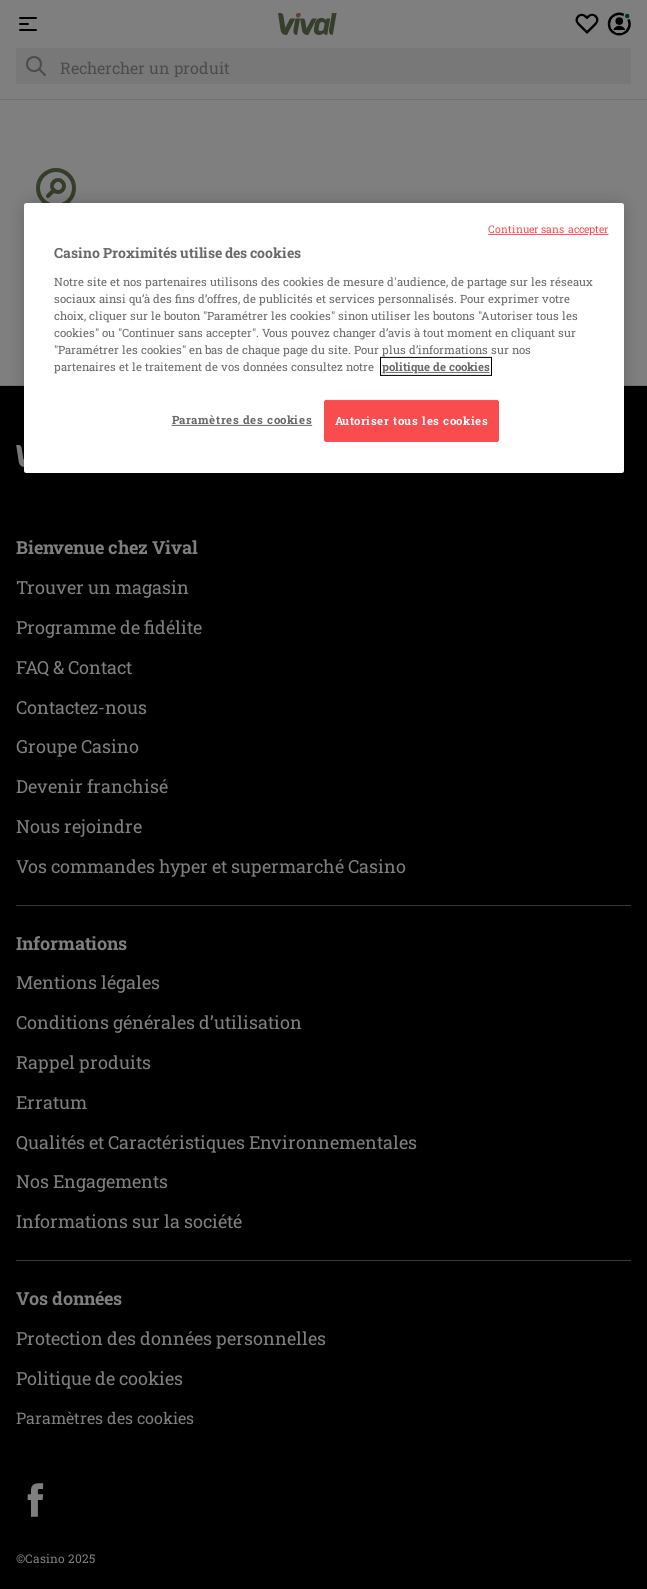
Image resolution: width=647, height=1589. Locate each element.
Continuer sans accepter (548, 229)
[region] (324, 338)
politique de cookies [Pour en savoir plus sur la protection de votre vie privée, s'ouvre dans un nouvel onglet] (436, 366)
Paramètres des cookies (242, 419)
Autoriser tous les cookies (412, 420)
